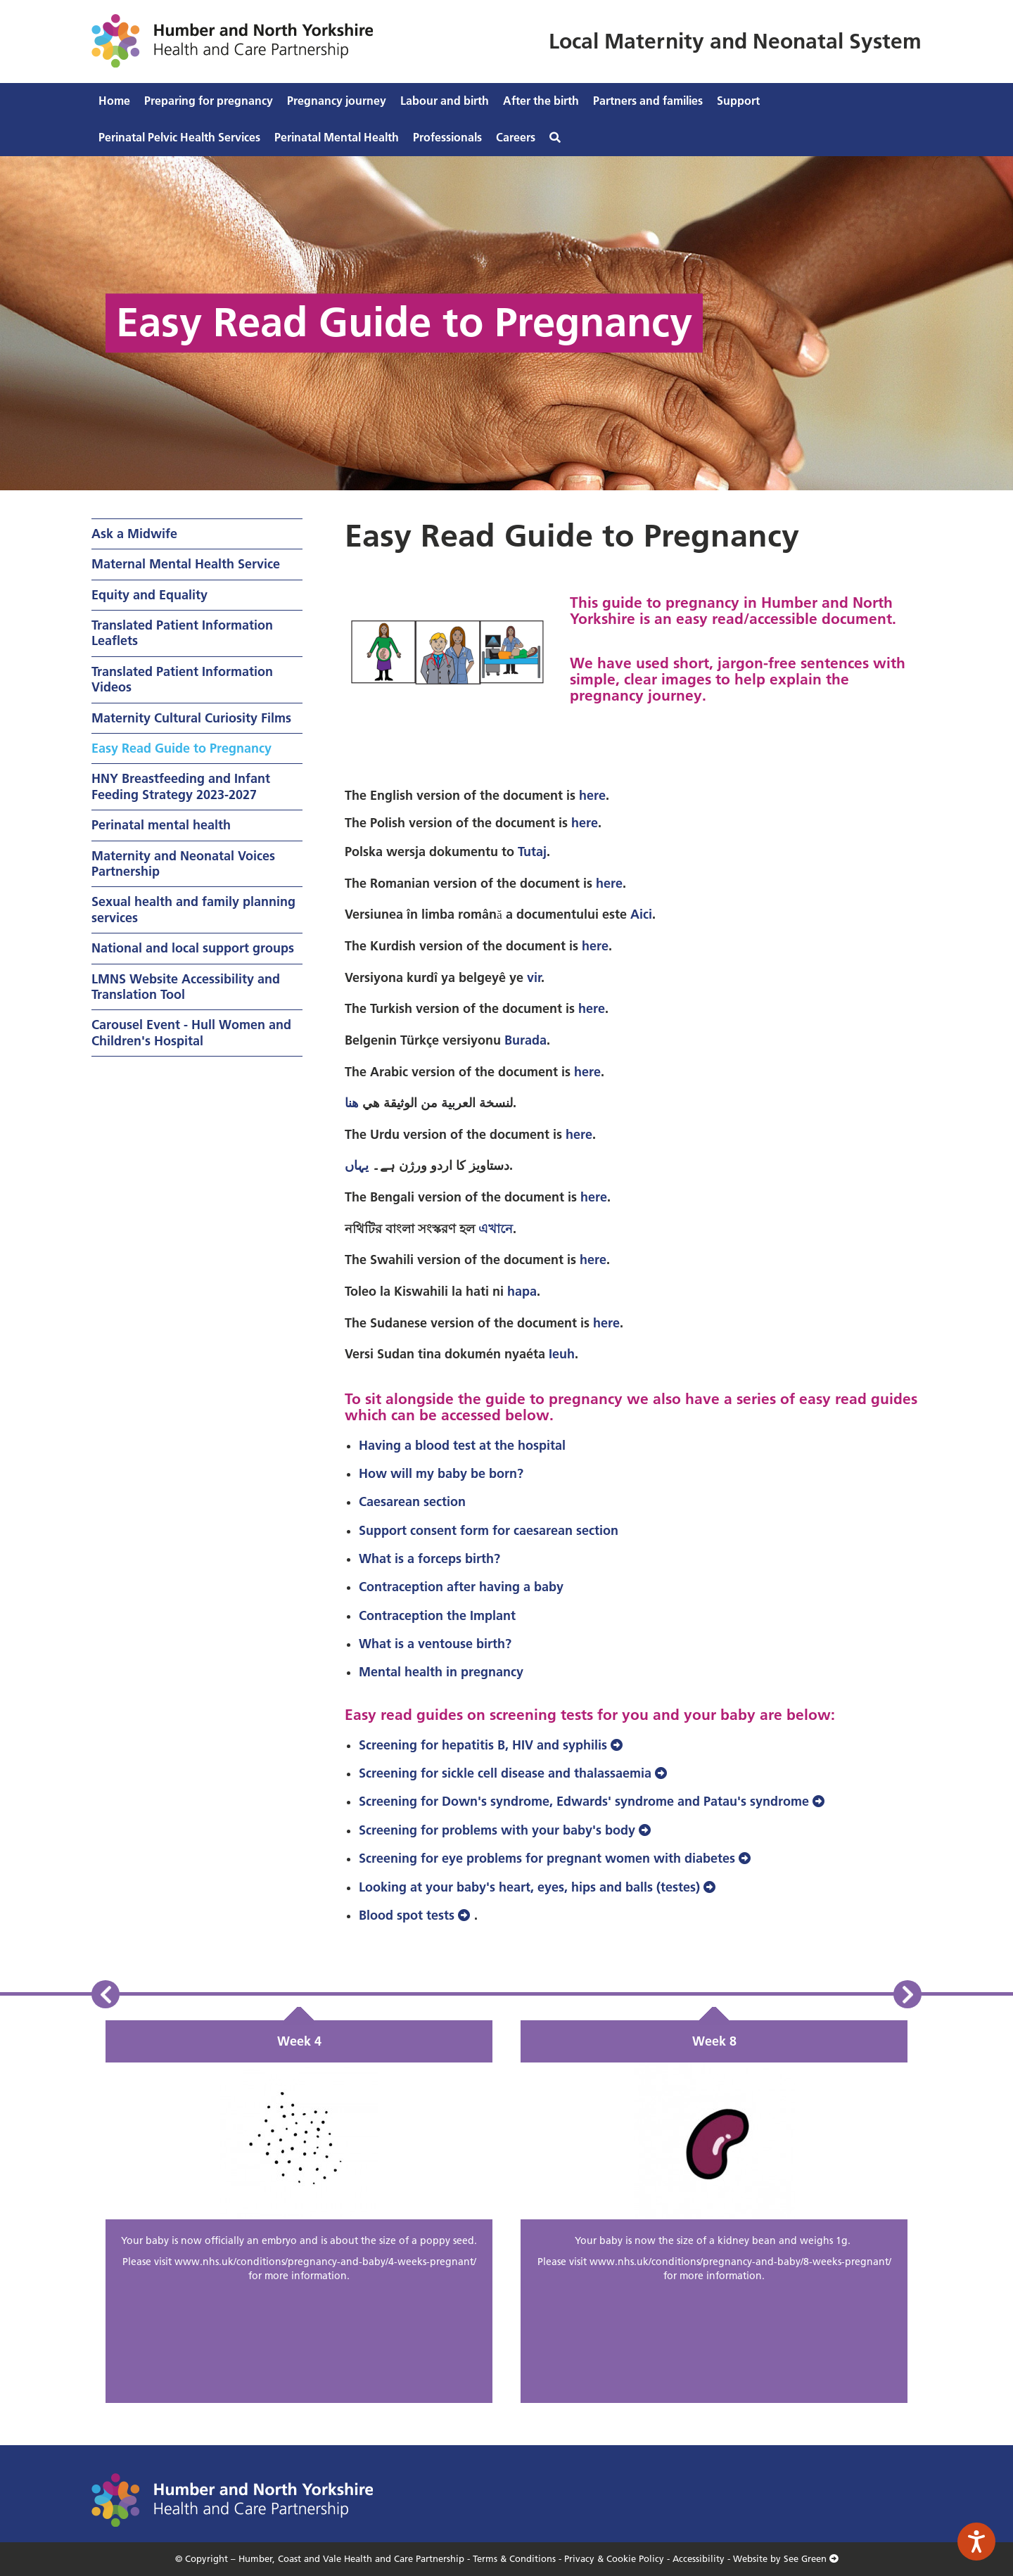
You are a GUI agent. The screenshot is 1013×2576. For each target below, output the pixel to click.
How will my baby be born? (441, 1473)
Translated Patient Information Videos (182, 679)
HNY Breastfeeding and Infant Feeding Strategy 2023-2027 (180, 786)
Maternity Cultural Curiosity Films (191, 718)
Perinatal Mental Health (336, 137)
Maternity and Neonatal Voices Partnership (183, 863)
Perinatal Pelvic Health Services (179, 137)
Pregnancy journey (336, 101)
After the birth (541, 101)
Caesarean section (414, 1501)
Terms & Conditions (514, 2558)
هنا (352, 1103)
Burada (525, 1040)
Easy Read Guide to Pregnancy (181, 748)
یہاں (357, 1165)
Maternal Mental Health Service (185, 564)
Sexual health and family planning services (193, 909)
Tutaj (532, 851)
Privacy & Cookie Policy (614, 2558)
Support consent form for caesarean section (490, 1530)
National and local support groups (192, 948)
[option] (299, 2211)
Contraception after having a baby (461, 1587)
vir (534, 977)
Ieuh (562, 1354)
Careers (515, 137)
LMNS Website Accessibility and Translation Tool (185, 986)
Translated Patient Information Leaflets (182, 633)
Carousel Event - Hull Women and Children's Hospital (191, 1032)
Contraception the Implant (437, 1615)
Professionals (447, 137)
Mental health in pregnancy (441, 1672)
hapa (522, 1291)
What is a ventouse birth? (435, 1643)
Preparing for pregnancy (208, 101)
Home (114, 101)
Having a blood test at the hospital (464, 1445)
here (592, 795)
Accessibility (699, 2558)
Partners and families (648, 101)
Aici (641, 914)
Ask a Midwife (134, 533)
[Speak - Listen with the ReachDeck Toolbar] (976, 2542)
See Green (811, 2558)
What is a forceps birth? (429, 1558)
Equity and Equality (149, 595)
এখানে (495, 1228)
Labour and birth (444, 101)
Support (738, 101)
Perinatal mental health (161, 825)
